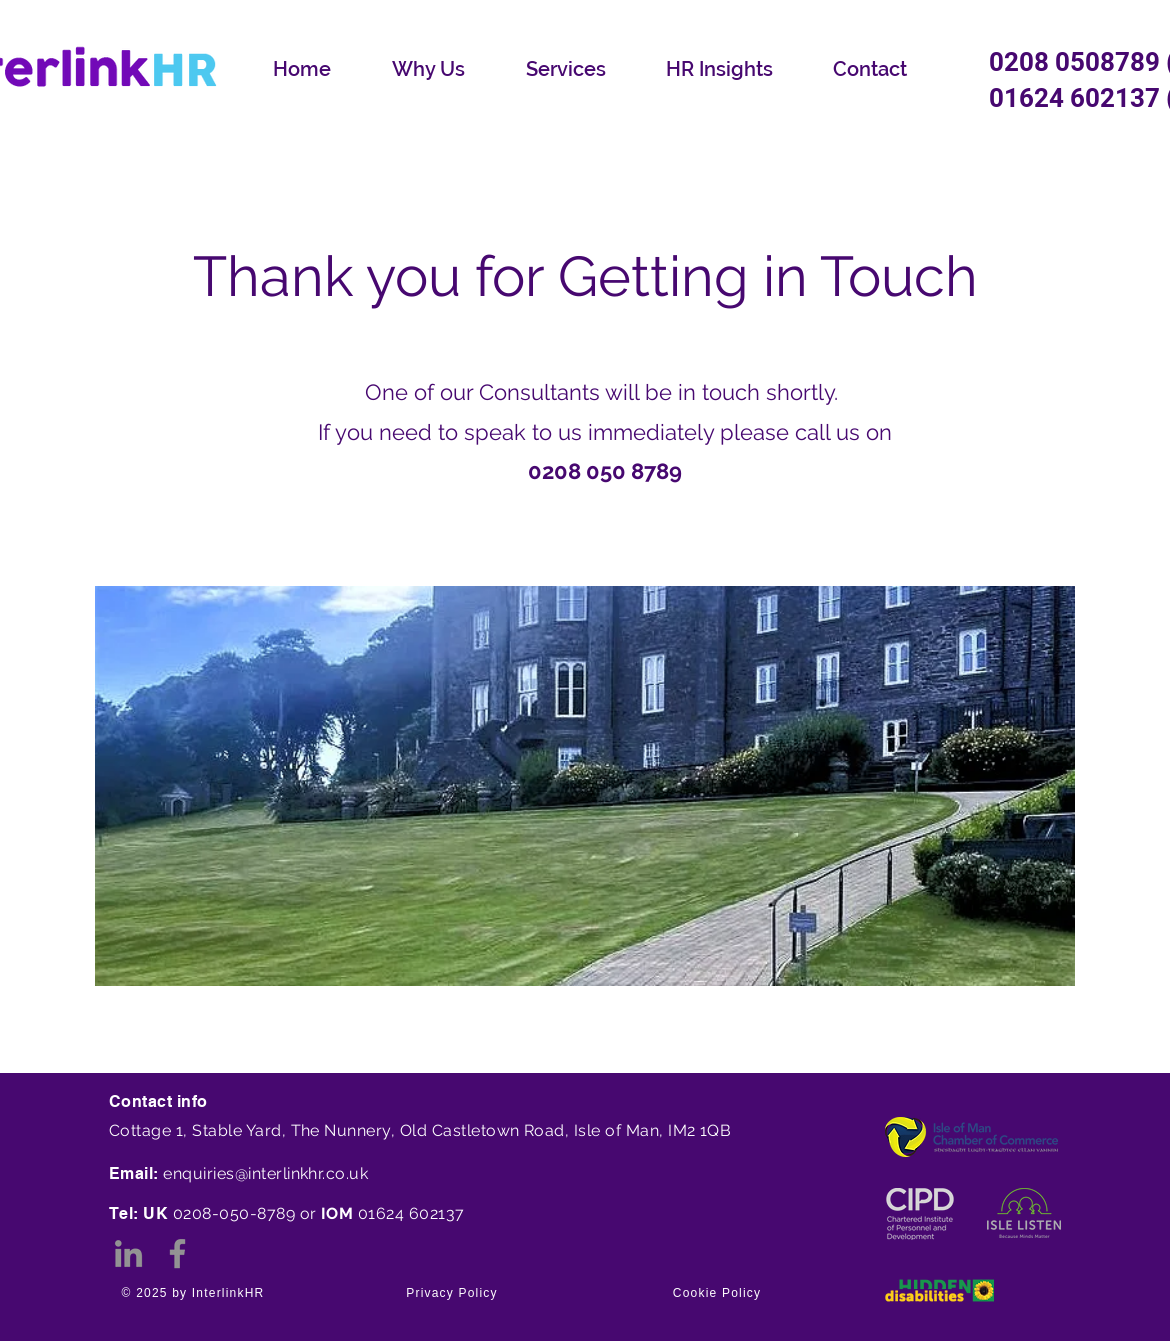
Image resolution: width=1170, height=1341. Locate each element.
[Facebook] (177, 1253)
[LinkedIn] (128, 1253)
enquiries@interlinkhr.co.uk (265, 1173)
